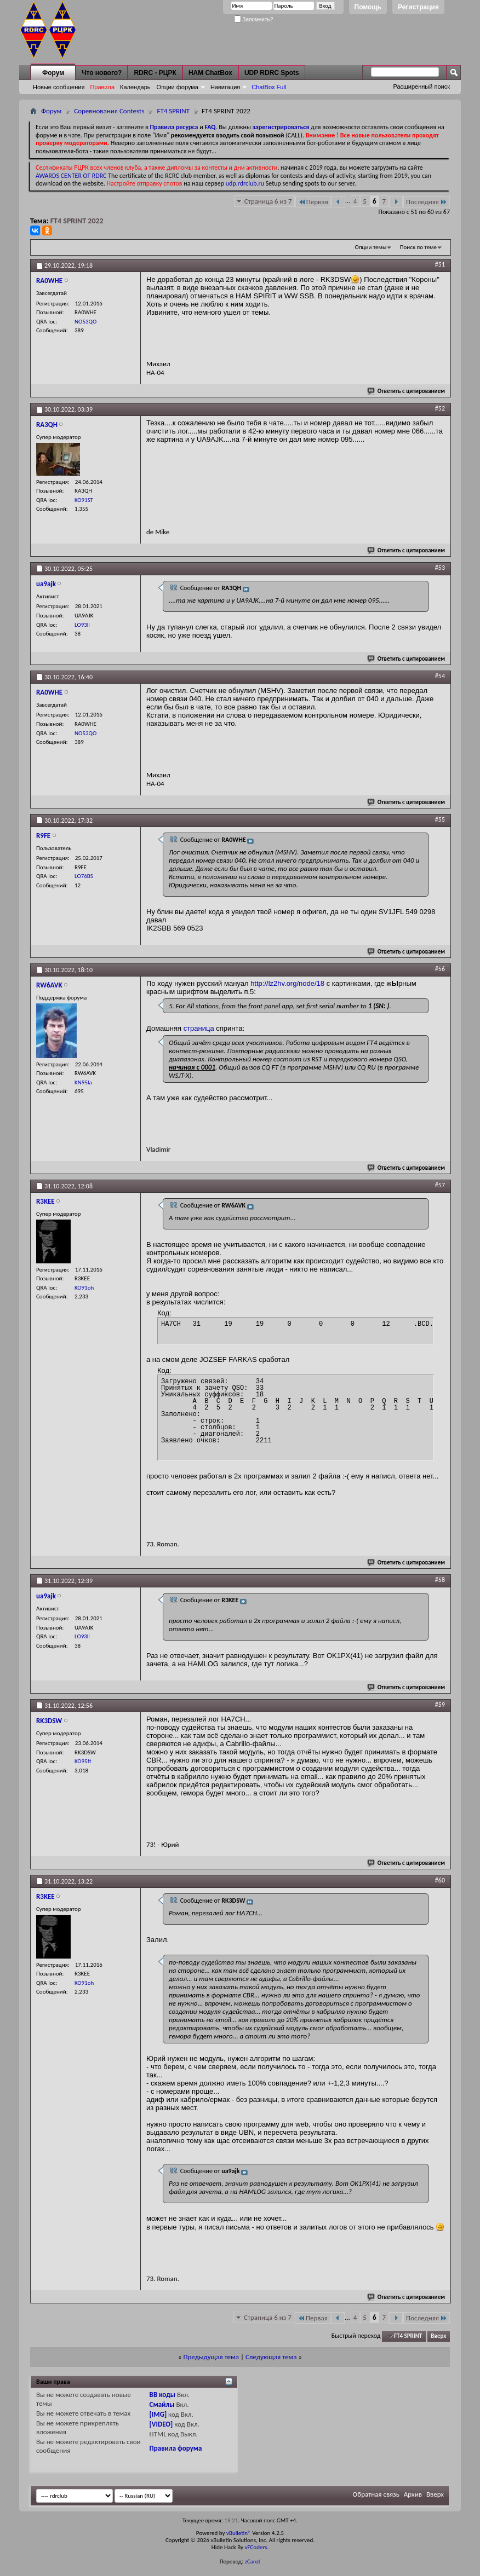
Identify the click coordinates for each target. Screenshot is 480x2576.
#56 (440, 969)
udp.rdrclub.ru (245, 183)
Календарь (135, 87)
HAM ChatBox (210, 73)
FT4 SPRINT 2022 (77, 221)
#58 (440, 1580)
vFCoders (256, 2547)
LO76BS (84, 876)
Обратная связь (376, 2494)
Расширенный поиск (421, 86)
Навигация (225, 87)
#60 (440, 1880)
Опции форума (177, 87)
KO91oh (84, 1287)
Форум (53, 73)
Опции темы (371, 247)
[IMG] (158, 2414)
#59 (440, 1704)
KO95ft (83, 1761)
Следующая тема (271, 2357)
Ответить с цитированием (406, 391)
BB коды (163, 2394)
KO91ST (84, 500)
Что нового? (102, 73)
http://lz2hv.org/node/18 (287, 983)
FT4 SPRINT (173, 111)
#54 (440, 676)
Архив (413, 2494)
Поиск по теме (418, 247)
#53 (440, 567)
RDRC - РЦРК (155, 73)
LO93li (82, 624)
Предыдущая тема (211, 2357)
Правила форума (176, 2448)
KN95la (83, 1082)
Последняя (426, 202)
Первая (313, 202)
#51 (440, 264)
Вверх (438, 2336)
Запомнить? (253, 19)
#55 (440, 819)
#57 (440, 1185)
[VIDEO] (161, 2424)
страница (199, 1028)
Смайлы (162, 2404)
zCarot (253, 2561)
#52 (440, 408)
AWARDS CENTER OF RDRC (71, 176)
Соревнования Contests (109, 111)
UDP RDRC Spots (271, 73)
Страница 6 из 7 (268, 201)
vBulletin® (238, 2533)
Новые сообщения (58, 87)
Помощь (368, 7)
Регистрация (418, 7)
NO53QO (85, 321)
